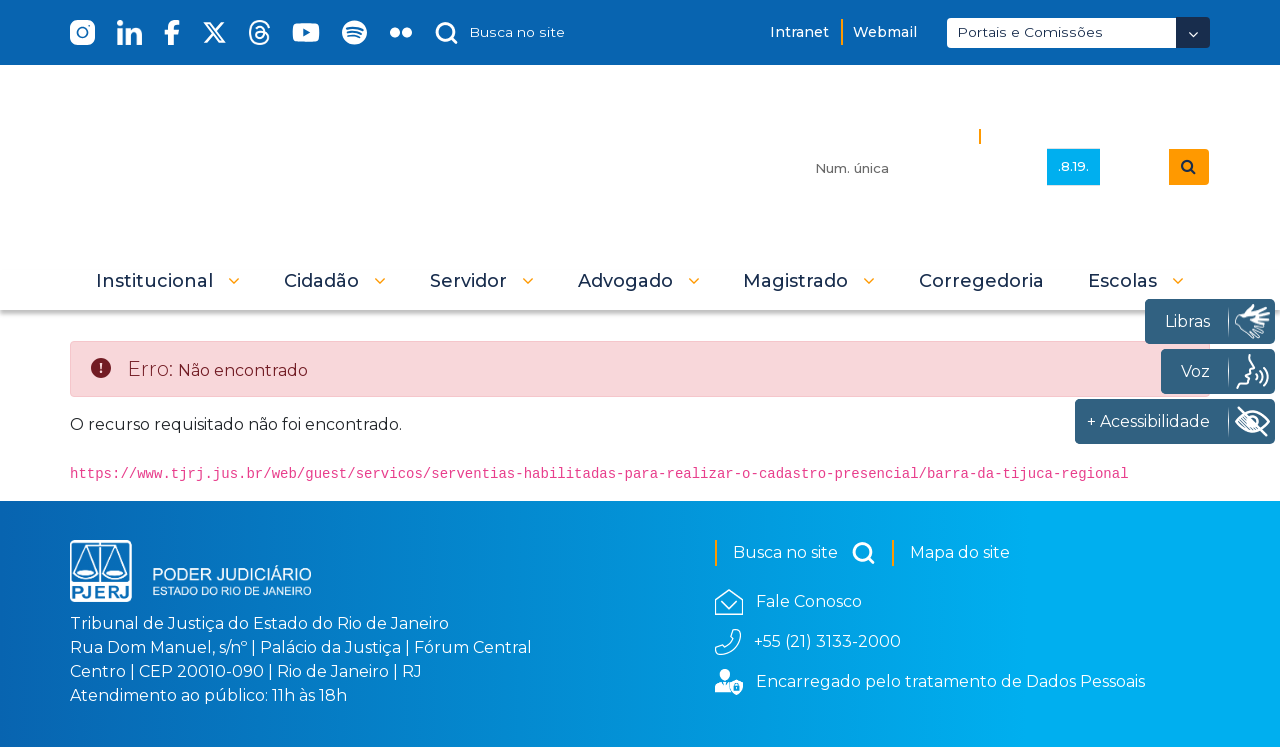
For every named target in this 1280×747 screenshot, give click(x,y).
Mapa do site (960, 552)
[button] (168, 281)
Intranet (799, 32)
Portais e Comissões (1030, 32)
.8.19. (1073, 166)
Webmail (885, 32)
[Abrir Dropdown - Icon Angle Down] (1193, 32)
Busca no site (804, 553)
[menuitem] (981, 281)
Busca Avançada (1057, 135)
